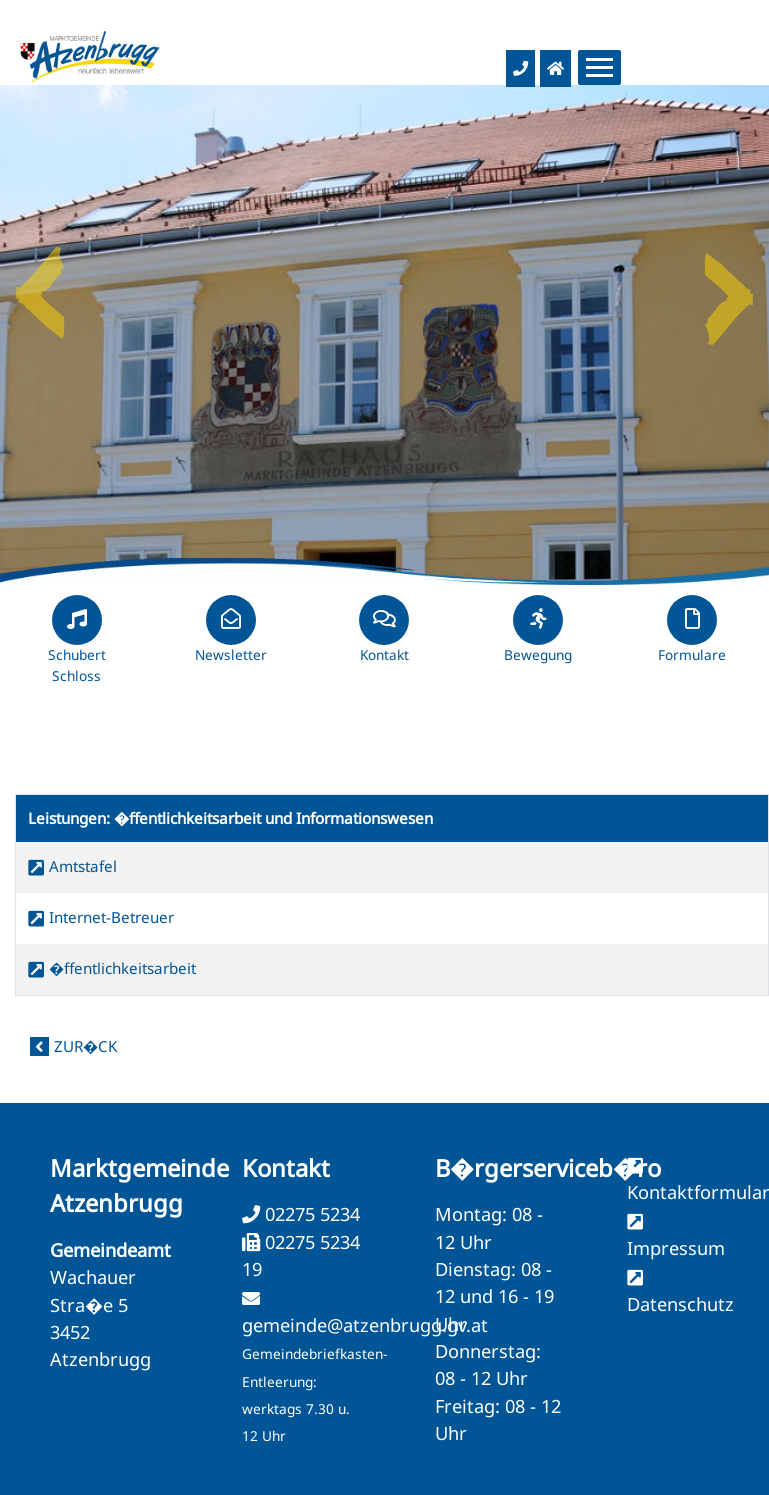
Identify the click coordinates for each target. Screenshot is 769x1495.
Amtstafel (83, 866)
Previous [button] (40, 285)
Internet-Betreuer (111, 917)
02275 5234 (310, 1214)
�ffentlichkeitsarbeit (122, 968)
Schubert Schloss (77, 648)
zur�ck (85, 1046)
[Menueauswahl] (599, 67)
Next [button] (729, 285)
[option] (384, 335)
